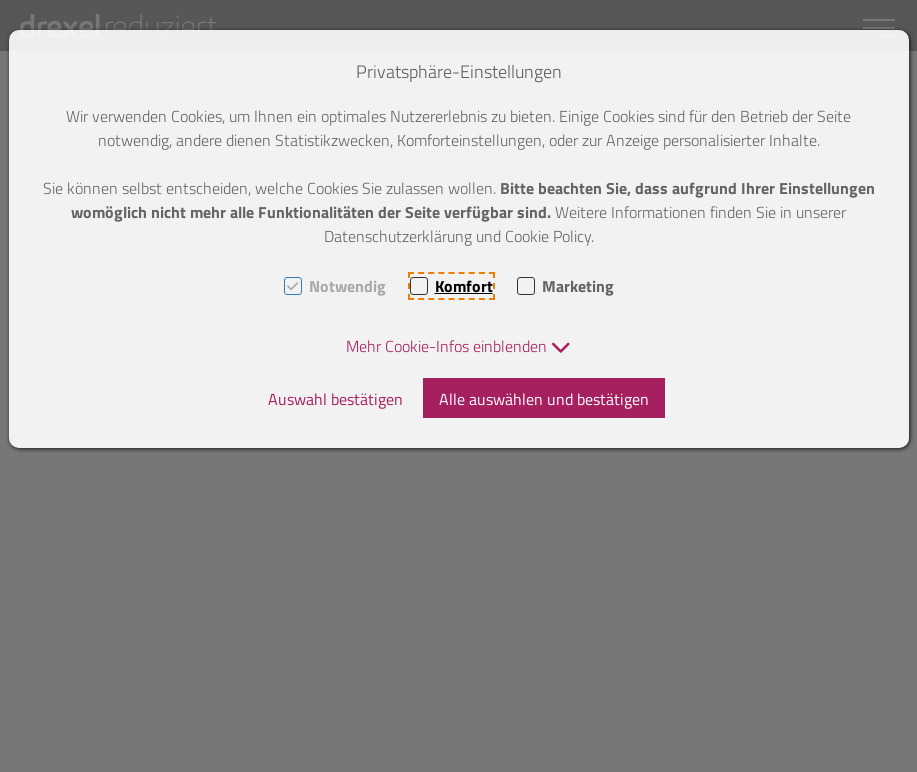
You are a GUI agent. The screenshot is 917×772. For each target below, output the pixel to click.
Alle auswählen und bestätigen (544, 399)
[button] (458, 346)
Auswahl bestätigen (335, 399)
